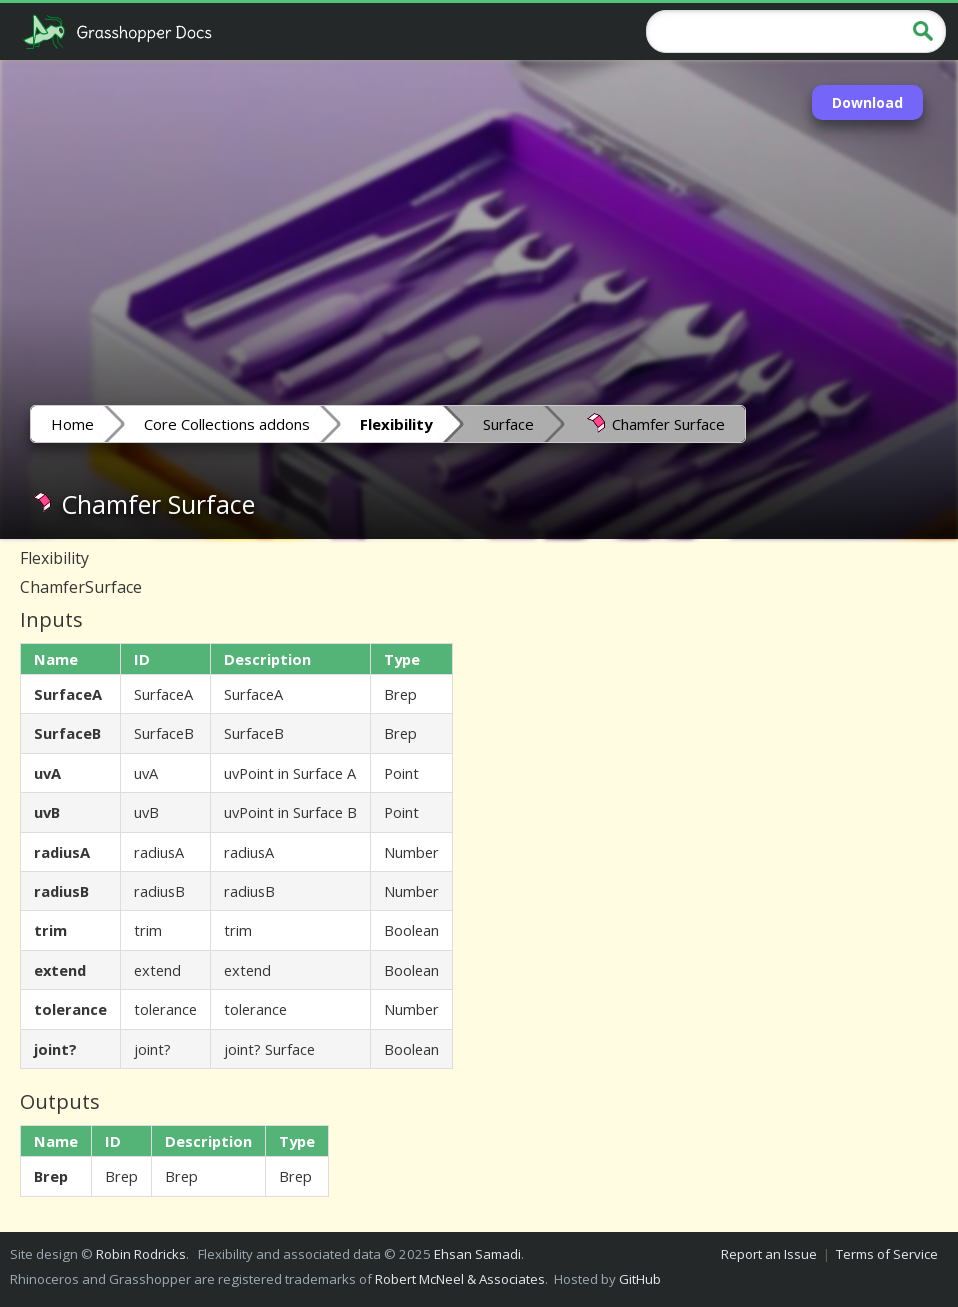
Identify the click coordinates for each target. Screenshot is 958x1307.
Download (867, 102)
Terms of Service (887, 1254)
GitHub (640, 1279)
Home (72, 424)
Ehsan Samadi (477, 1254)
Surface (508, 424)
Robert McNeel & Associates (460, 1279)
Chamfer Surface (654, 423)
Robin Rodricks (141, 1254)
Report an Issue (769, 1254)
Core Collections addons (227, 424)
